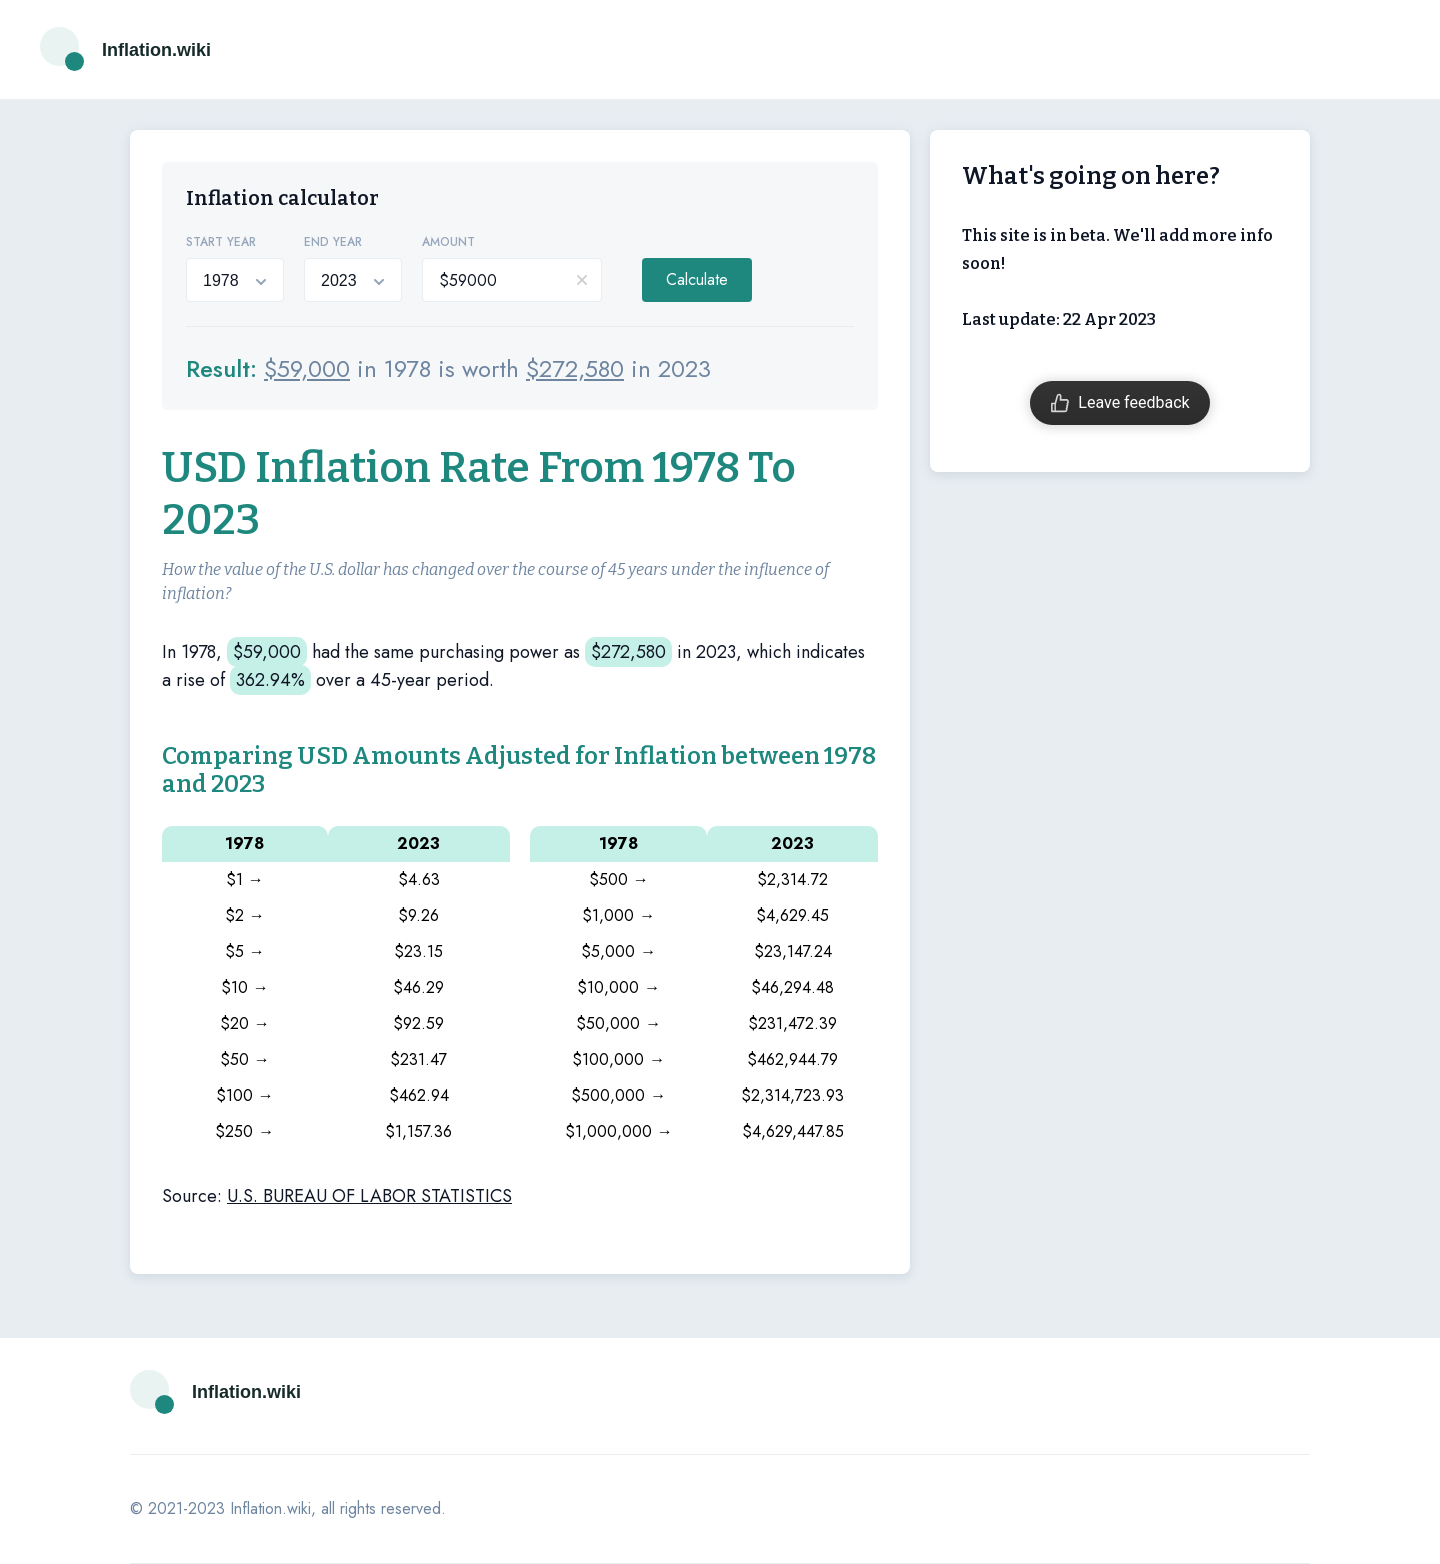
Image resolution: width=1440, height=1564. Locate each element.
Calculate (697, 279)
